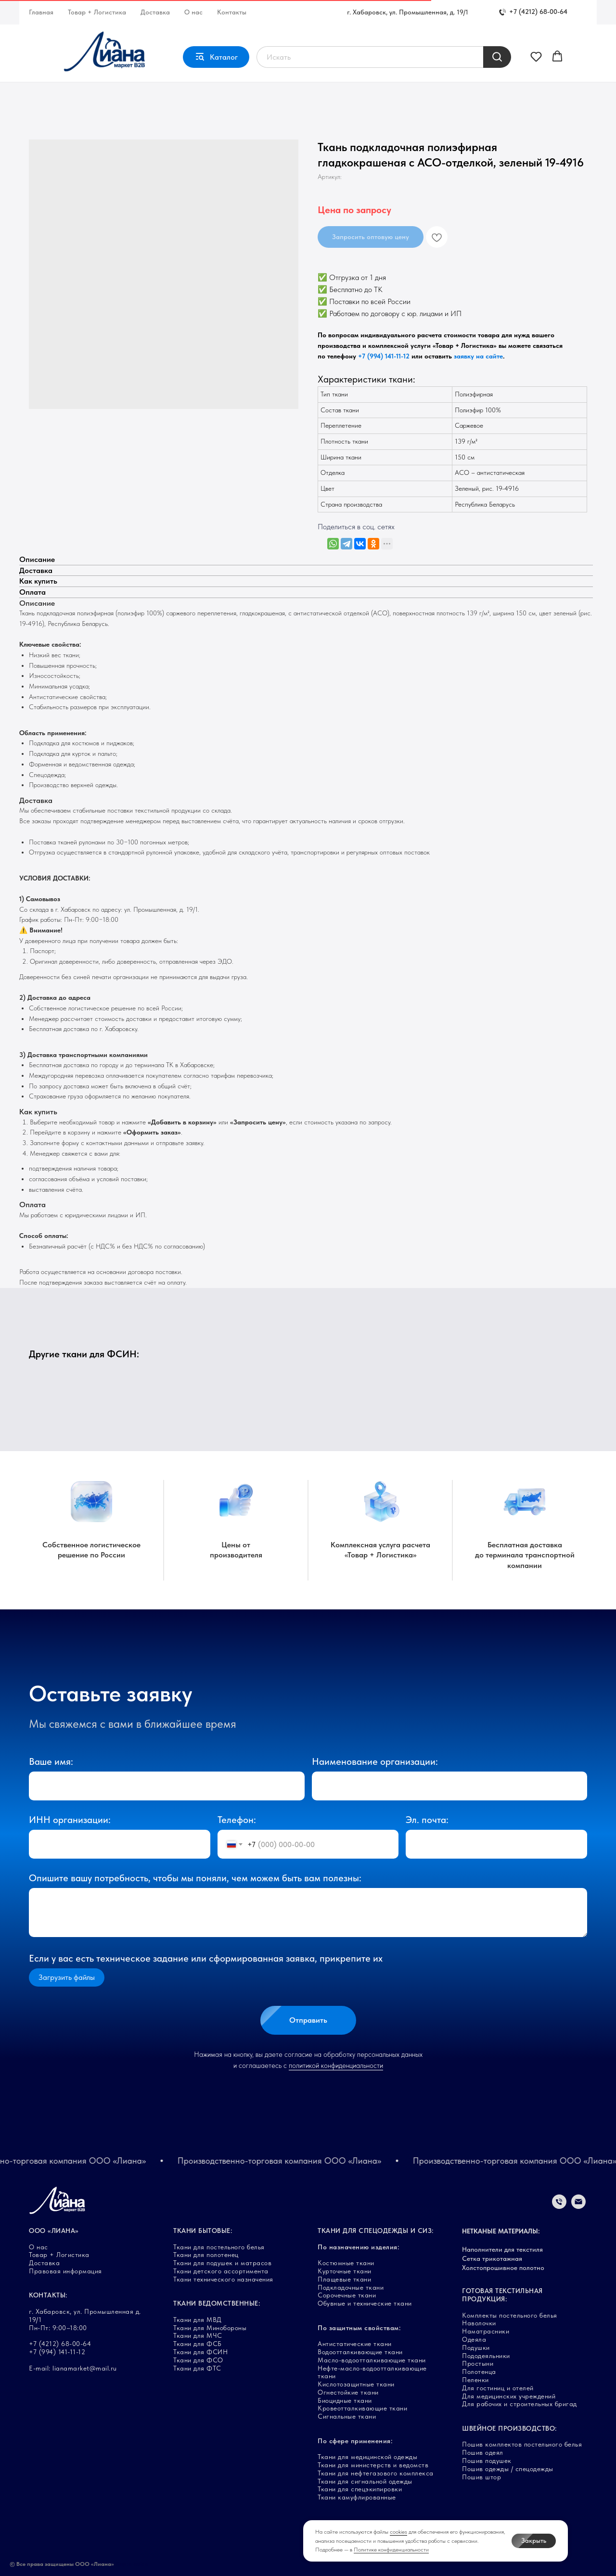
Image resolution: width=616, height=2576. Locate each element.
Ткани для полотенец (206, 2254)
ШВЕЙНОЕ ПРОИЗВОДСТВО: (509, 2428)
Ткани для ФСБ (197, 2343)
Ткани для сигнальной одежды (365, 2481)
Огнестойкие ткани (348, 2392)
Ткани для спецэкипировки (360, 2489)
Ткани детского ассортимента (221, 2271)
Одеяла (474, 2339)
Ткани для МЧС (197, 2335)
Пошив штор (481, 2477)
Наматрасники (485, 2331)
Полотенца (479, 2371)
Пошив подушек (487, 2460)
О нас (193, 12)
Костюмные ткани (346, 2263)
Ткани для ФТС (197, 2368)
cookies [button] (398, 2531)
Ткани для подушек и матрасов (222, 2263)
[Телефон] (559, 2206)
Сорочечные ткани (347, 2295)
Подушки (476, 2347)
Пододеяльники (486, 2355)
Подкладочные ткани (351, 2287)
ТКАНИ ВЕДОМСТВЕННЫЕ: (216, 2303)
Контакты (231, 12)
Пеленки (475, 2380)
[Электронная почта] (578, 2206)
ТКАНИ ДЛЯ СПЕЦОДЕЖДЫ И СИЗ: (376, 2230)
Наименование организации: (375, 1761)
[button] (536, 56)
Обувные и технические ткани (365, 2303)
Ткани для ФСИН (200, 2352)
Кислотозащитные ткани (356, 2384)
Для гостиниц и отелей (498, 2388)
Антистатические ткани (355, 2343)
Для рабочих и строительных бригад (519, 2404)
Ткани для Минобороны (209, 2328)
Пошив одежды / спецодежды (507, 2469)
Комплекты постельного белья (509, 2315)
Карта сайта (132, 2564)
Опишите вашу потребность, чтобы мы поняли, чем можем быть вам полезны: (195, 1878)
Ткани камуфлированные (357, 2497)
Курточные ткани (345, 2271)
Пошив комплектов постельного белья (522, 2444)
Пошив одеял (482, 2452)
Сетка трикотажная (492, 2258)
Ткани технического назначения (223, 2279)
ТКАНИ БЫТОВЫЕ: (202, 2230)
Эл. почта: (427, 1819)
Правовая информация (65, 2271)
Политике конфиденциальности (391, 2549)
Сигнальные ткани (347, 2416)
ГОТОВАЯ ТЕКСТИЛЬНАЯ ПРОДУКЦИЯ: (502, 2295)
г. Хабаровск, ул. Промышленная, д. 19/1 (407, 12)
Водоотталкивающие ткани (360, 2352)
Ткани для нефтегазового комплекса (376, 2473)
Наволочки (479, 2323)
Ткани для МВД (197, 2319)
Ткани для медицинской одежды (367, 2457)
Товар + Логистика (97, 12)
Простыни (477, 2363)
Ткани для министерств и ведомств (373, 2465)
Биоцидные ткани (345, 2400)
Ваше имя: (51, 1761)
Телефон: (237, 1819)
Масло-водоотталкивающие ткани (372, 2360)
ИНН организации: (70, 1819)
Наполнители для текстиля (502, 2249)
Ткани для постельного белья (219, 2247)
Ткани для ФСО (198, 2360)
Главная (41, 12)
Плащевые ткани (344, 2279)
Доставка (155, 12)
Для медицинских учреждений (508, 2396)
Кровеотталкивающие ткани (362, 2408)
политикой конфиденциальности (336, 2065)
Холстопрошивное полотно (503, 2267)
